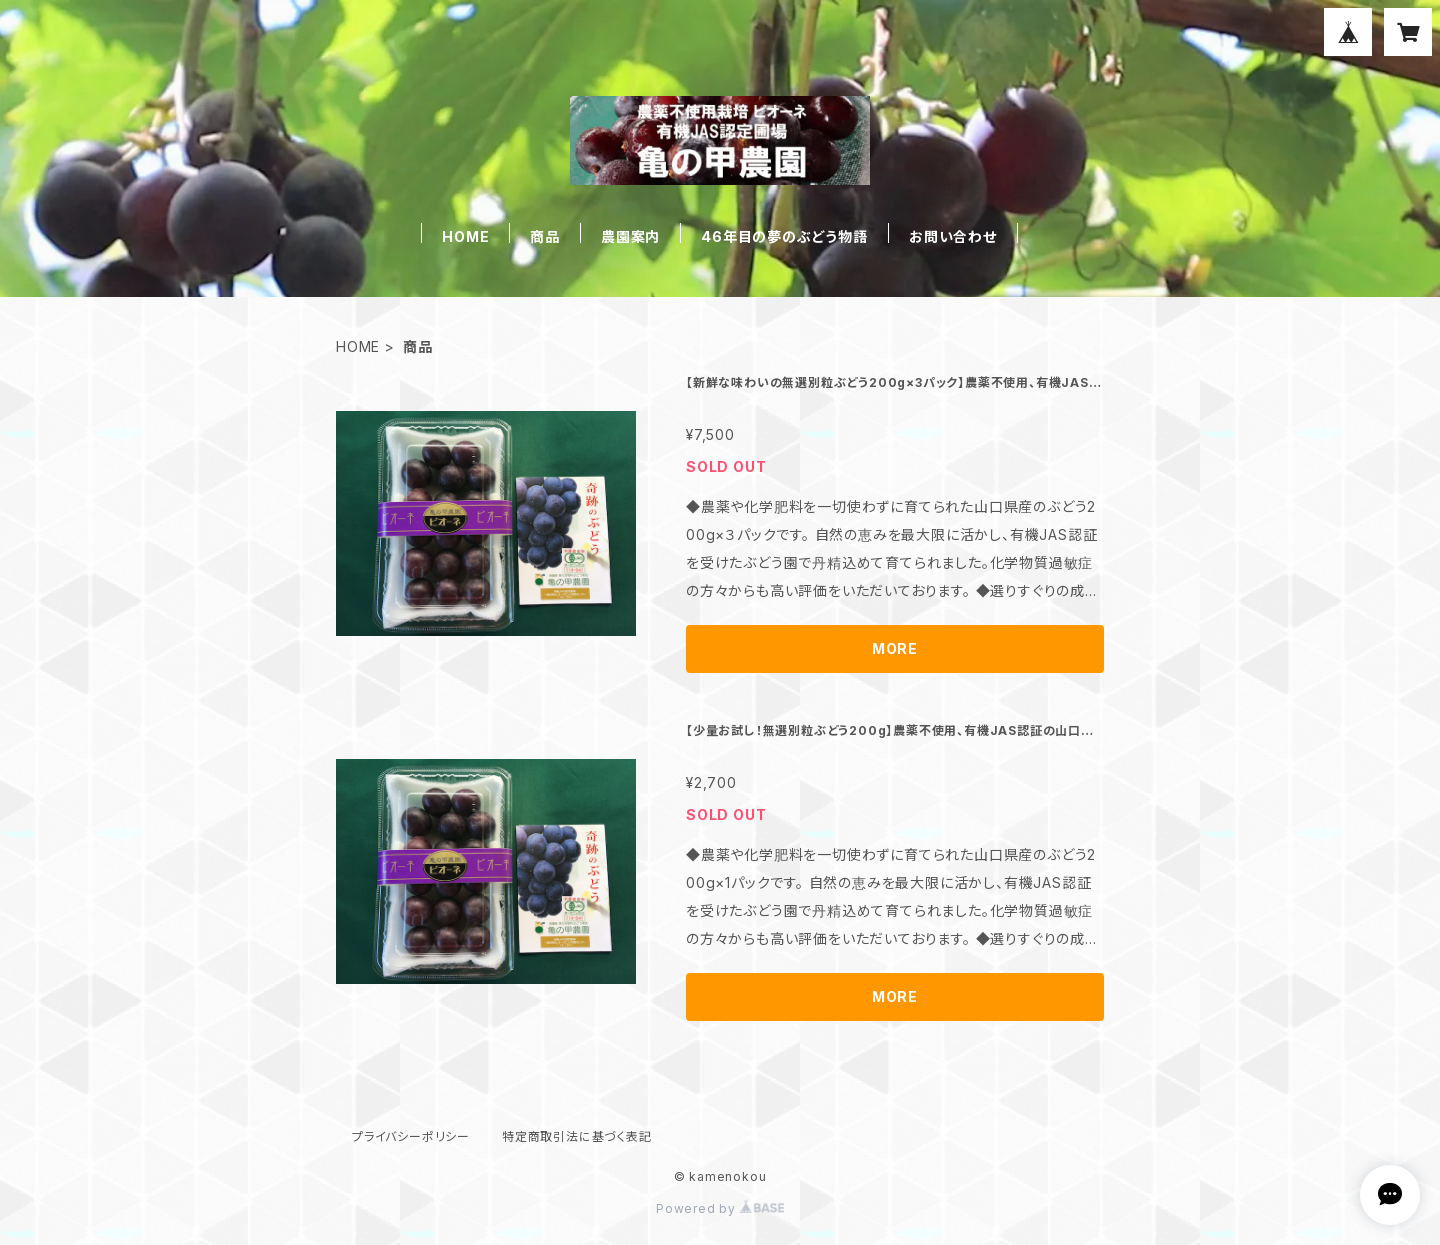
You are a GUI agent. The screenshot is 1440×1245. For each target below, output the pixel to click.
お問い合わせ (953, 236)
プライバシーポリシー (411, 1136)
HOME (465, 236)
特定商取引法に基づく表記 (577, 1136)
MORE (895, 648)
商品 (545, 236)
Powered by (720, 1208)
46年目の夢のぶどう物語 (784, 236)
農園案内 (630, 236)
